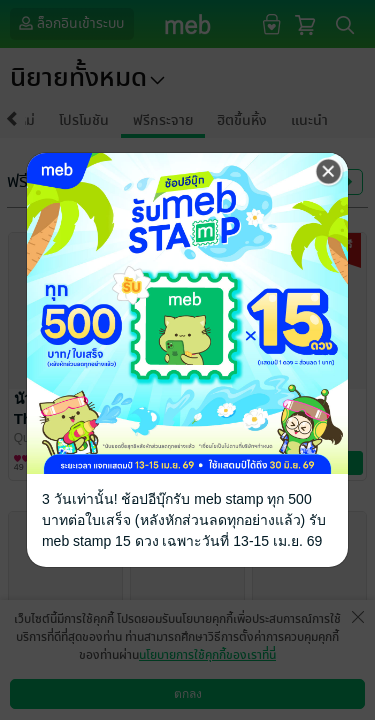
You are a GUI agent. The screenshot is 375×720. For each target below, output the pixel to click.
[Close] (329, 172)
